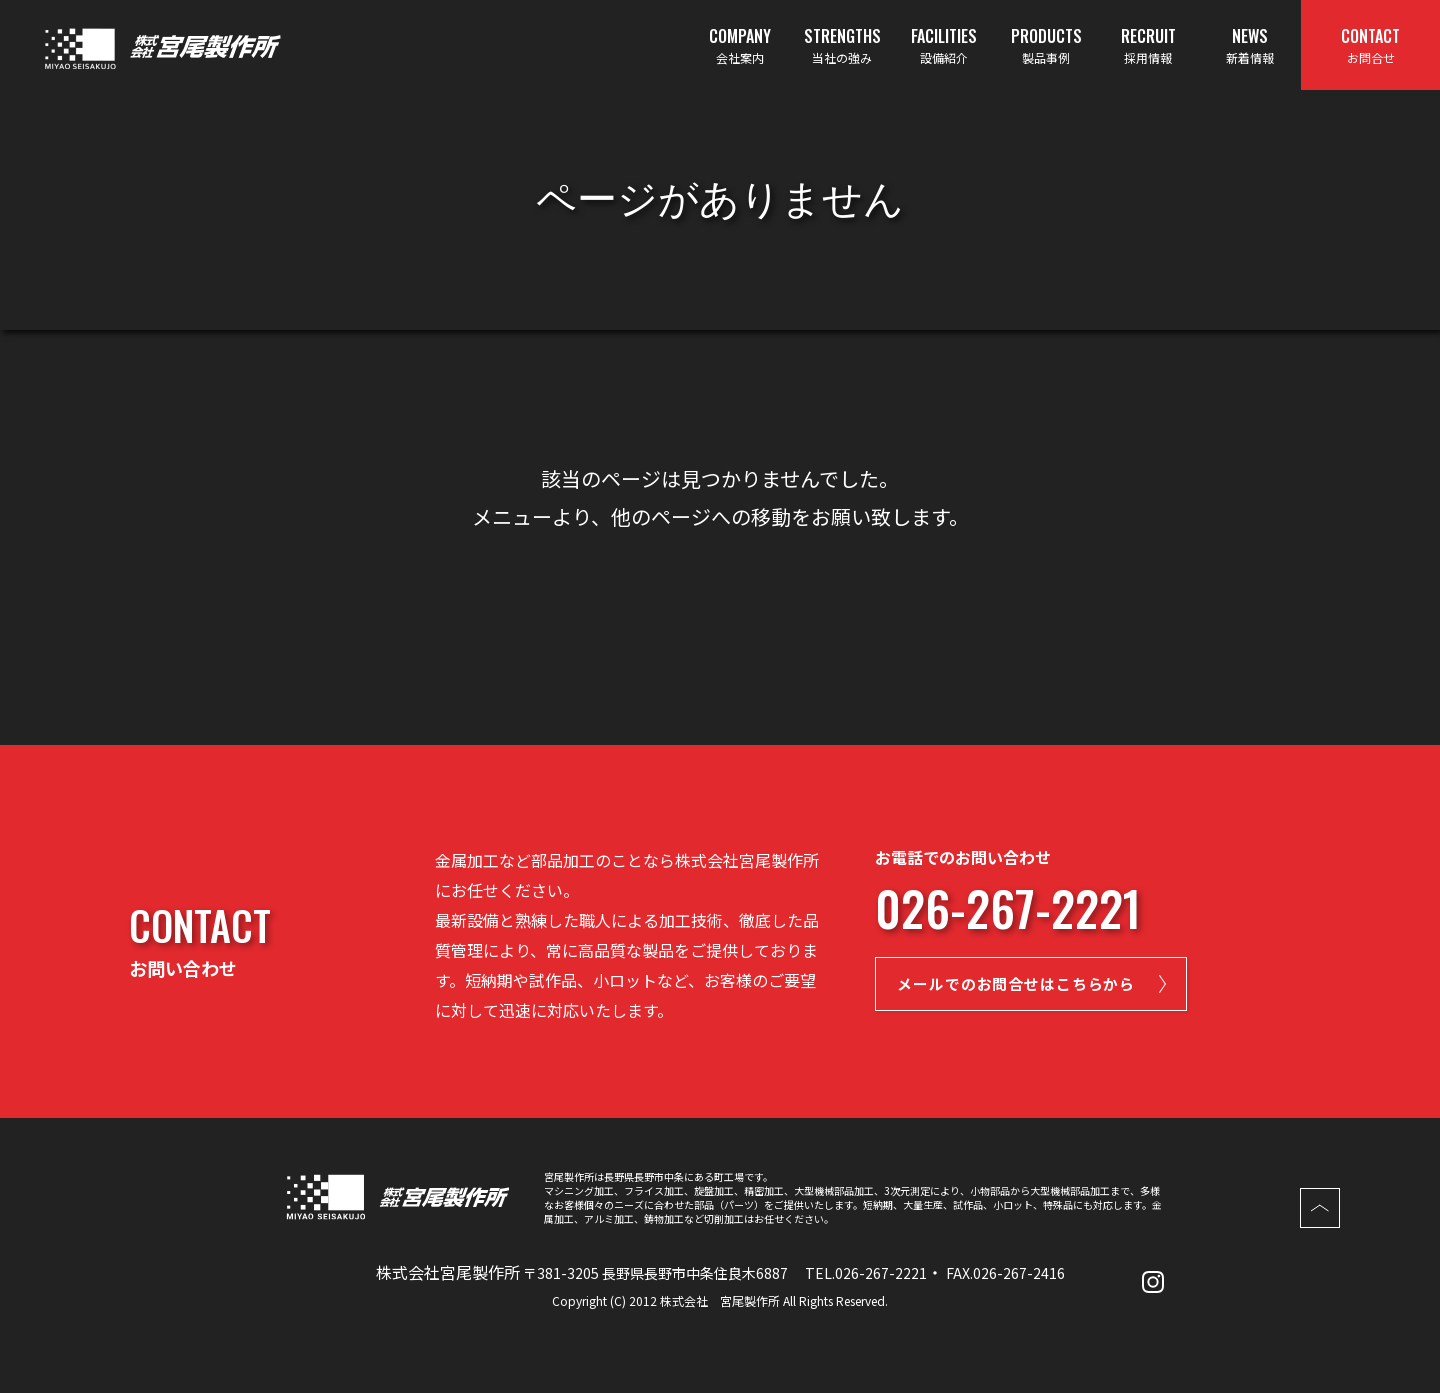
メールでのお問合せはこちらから (1041, 987)
